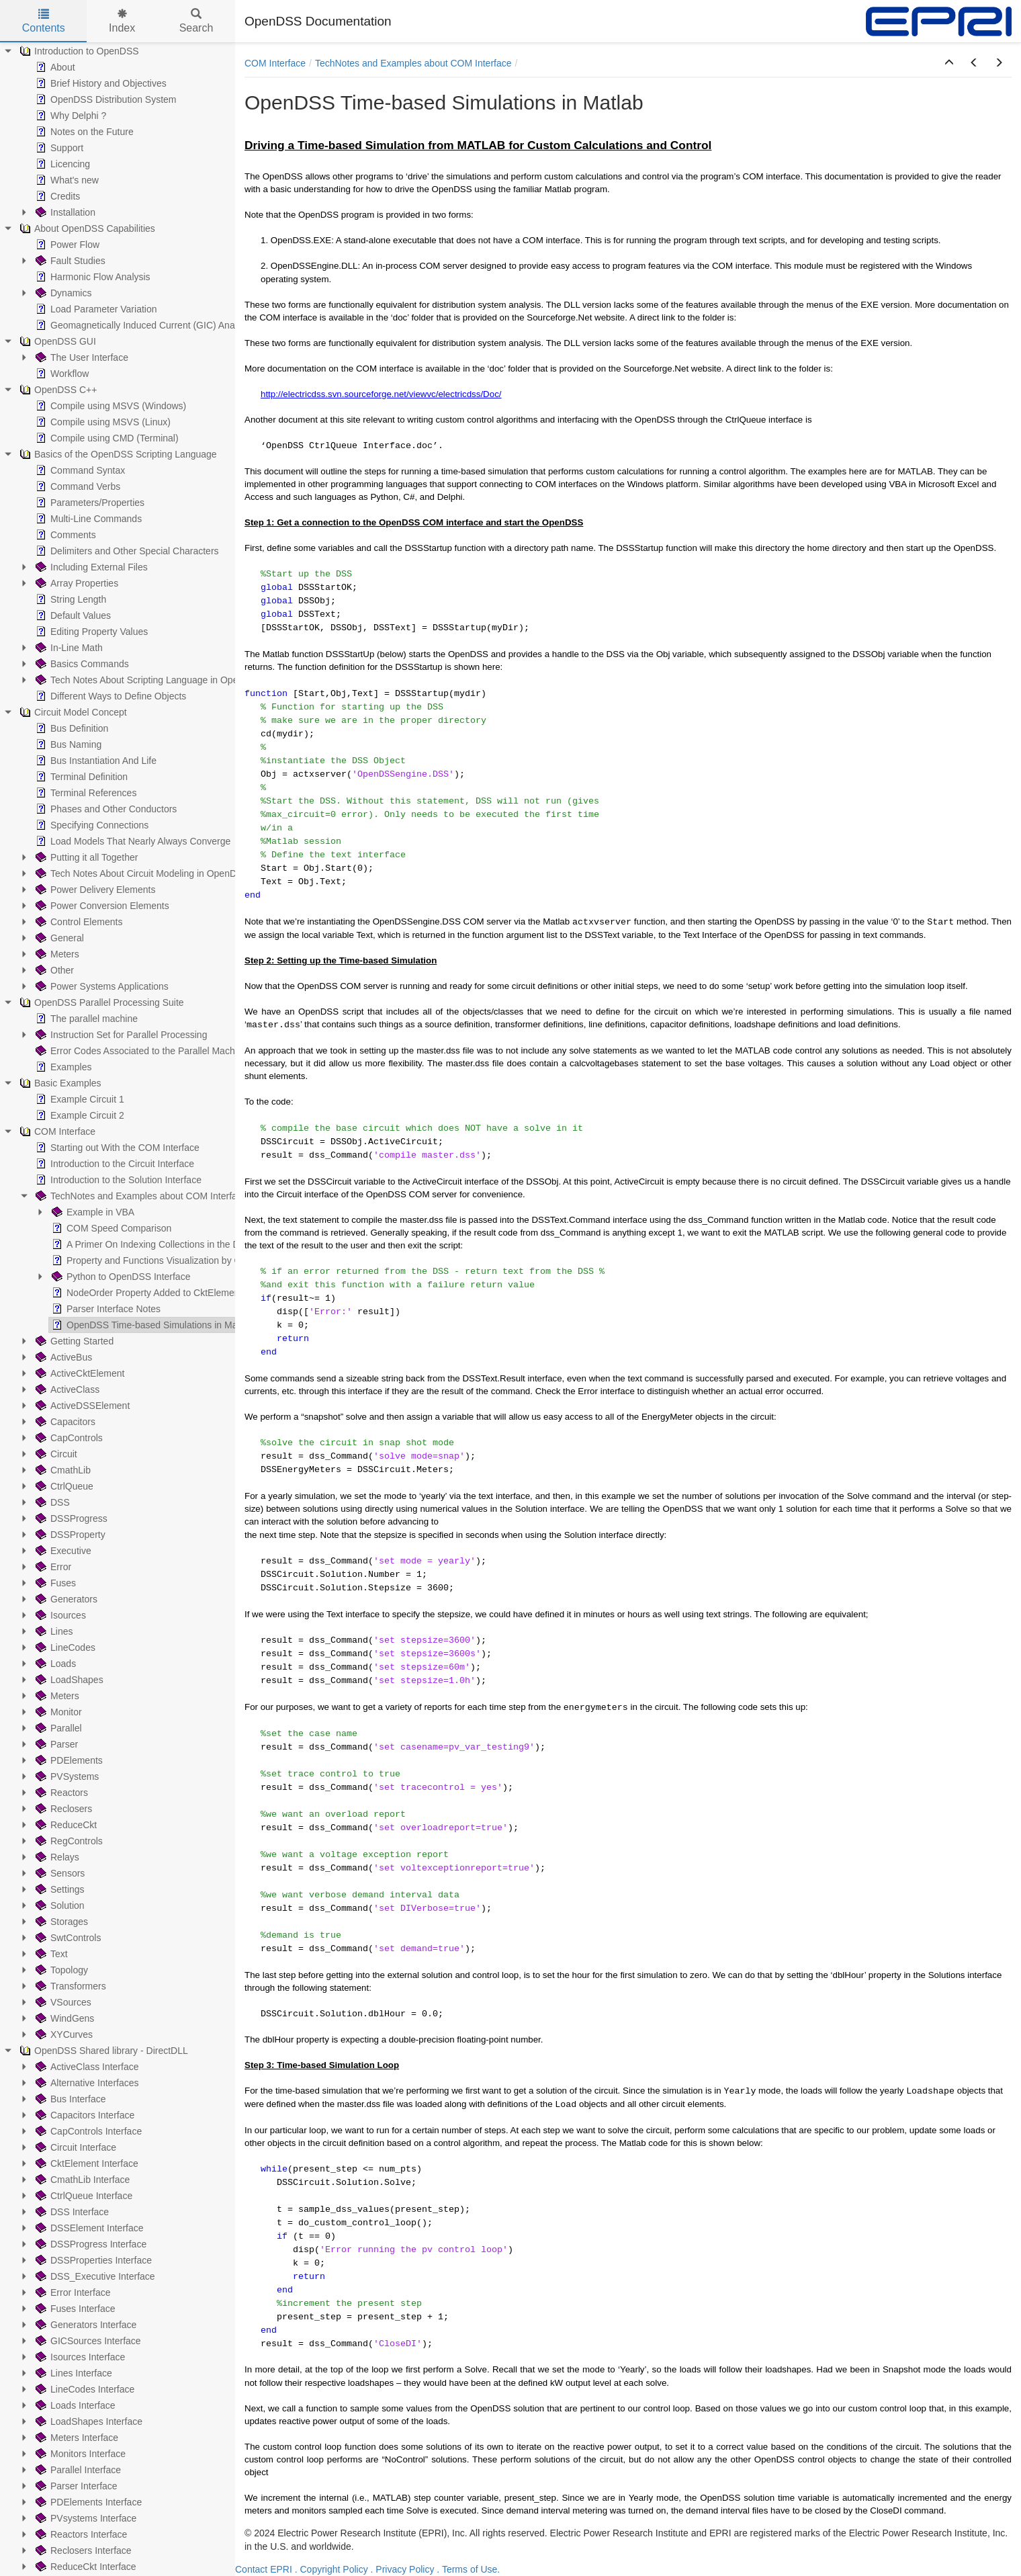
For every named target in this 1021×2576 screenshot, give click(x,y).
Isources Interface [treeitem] (79, 2357)
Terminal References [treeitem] (84, 793)
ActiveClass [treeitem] (66, 1389)
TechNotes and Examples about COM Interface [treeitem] (140, 1196)
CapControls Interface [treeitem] (87, 2131)
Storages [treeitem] (60, 1922)
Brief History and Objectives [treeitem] (100, 83)
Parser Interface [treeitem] (75, 2486)
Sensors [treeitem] (59, 1873)
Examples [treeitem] (62, 1067)
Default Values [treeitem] (72, 615)
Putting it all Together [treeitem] (85, 857)
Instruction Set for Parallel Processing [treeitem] (120, 1035)
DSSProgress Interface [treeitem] (89, 2244)
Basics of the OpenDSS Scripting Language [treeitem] (117, 454)
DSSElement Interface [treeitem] (88, 2228)
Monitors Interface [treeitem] (79, 2454)
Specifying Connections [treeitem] (90, 825)
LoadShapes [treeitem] (68, 1680)
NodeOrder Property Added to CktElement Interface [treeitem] (165, 1293)
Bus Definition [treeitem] (70, 728)
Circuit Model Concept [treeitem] (72, 712)
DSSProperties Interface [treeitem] (92, 2260)
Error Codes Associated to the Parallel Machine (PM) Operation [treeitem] (173, 1051)
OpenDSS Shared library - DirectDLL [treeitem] (102, 2051)
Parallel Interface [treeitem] (77, 2470)
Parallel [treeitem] (57, 1728)
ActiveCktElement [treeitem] (78, 1373)
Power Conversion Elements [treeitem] (101, 906)
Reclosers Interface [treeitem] (82, 2550)
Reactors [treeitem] (60, 1793)
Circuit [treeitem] (55, 1454)
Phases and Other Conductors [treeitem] (105, 809)
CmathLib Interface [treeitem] (81, 2180)
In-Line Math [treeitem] (68, 648)
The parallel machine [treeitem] (85, 1019)
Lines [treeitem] (53, 1631)
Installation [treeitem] (64, 212)
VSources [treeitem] (62, 2002)
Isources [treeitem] (59, 1615)
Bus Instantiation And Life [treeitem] (95, 761)
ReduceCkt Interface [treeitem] (84, 2567)
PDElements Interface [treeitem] (87, 2502)
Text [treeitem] (50, 1954)
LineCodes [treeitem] (64, 1647)
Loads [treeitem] (54, 1664)
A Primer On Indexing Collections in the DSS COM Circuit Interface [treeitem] (197, 1244)
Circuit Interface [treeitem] (74, 2147)
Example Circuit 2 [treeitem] (78, 1115)
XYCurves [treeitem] (63, 2034)
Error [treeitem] (52, 1567)
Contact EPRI (263, 2569)
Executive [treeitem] (62, 1551)
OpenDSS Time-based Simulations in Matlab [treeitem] (151, 1325)
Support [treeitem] (58, 148)
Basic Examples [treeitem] (59, 1083)
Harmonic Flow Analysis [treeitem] (91, 277)
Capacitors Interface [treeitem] (83, 2115)
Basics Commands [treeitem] (81, 664)
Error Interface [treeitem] (71, 2292)
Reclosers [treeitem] (62, 1809)
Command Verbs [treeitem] (76, 486)
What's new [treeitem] (66, 180)
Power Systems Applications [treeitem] (101, 986)
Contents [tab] (43, 21)
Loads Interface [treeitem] (74, 2405)
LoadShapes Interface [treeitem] (87, 2421)
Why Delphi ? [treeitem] (69, 116)
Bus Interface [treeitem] (69, 2099)
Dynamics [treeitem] (62, 293)
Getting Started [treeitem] (73, 1341)
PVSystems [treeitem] (66, 1776)
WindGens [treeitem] (63, 2018)
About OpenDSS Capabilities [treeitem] (86, 228)
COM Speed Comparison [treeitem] (110, 1228)
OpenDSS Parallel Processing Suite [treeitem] (100, 1002)
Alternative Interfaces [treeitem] (86, 2083)
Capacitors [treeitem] (64, 1422)
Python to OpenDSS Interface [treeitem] (119, 1277)
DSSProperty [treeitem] (69, 1535)
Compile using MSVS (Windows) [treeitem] (109, 406)
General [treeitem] (58, 938)
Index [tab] (122, 21)
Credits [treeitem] (56, 196)
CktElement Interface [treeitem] (85, 2163)
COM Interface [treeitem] (56, 1131)
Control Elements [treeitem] (77, 922)
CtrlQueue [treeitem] (63, 1486)
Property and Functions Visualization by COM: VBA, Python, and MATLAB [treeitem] (212, 1260)
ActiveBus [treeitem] (62, 1357)
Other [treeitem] (53, 970)
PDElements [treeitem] (68, 1760)
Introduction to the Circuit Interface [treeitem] (113, 1164)
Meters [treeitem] (56, 954)
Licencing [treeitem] (61, 164)
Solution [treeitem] (59, 1905)
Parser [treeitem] (55, 1744)
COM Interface (275, 63)
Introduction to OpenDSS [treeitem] (78, 51)
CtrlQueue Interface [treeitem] (82, 2196)
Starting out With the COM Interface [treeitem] (116, 1148)
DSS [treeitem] (51, 1502)
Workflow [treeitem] (61, 374)
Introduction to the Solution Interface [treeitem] (117, 1180)
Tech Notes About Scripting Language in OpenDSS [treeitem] (148, 680)
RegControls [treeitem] (68, 1841)
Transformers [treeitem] (69, 1986)
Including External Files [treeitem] (90, 567)
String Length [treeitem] (69, 599)
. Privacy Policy (403, 2569)
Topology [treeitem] (60, 1970)
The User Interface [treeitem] (80, 357)
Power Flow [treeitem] (66, 245)
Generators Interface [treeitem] (84, 2325)
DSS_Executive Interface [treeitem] (94, 2276)
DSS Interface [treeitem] (71, 2212)
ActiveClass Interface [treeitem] (86, 2067)
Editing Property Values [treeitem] (90, 632)
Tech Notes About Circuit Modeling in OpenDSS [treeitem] (141, 873)
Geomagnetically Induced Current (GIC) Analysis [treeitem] (143, 325)
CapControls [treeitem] (68, 1438)
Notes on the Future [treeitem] (83, 132)
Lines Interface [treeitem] (72, 2373)
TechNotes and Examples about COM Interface (413, 63)
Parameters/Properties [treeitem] (88, 503)
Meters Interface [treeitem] (75, 2438)
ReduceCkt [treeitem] (65, 1825)
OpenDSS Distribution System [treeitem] (105, 99)
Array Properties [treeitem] (75, 583)
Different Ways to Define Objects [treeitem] (109, 696)
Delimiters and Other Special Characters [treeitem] (126, 551)
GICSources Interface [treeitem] (87, 2341)
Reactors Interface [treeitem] (80, 2534)
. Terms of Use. (468, 2569)
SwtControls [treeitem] (67, 1938)
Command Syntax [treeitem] (79, 470)
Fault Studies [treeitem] (69, 261)
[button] (949, 63)
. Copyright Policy (331, 2569)
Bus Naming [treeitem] (67, 744)
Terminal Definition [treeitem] (80, 777)
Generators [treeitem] (65, 1599)
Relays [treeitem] (56, 1857)
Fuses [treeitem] (54, 1583)
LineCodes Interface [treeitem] (83, 2389)
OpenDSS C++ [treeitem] (57, 390)
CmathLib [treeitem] (62, 1470)
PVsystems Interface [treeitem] (84, 2518)
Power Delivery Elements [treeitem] (94, 890)
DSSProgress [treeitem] (70, 1518)
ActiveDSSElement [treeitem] (81, 1406)
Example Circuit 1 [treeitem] (78, 1099)
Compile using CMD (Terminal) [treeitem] (106, 438)
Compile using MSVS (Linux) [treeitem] (102, 422)
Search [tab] (196, 21)
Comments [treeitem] (64, 535)
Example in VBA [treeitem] (91, 1212)
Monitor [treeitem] (57, 1712)
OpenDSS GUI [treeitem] (56, 341)
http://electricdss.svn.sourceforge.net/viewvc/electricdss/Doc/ (381, 394)
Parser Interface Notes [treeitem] (105, 1309)
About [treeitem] (54, 67)
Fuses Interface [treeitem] (74, 2309)
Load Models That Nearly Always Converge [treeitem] (131, 841)
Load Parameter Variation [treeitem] (95, 309)
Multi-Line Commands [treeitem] (87, 519)
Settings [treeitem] (59, 1889)
